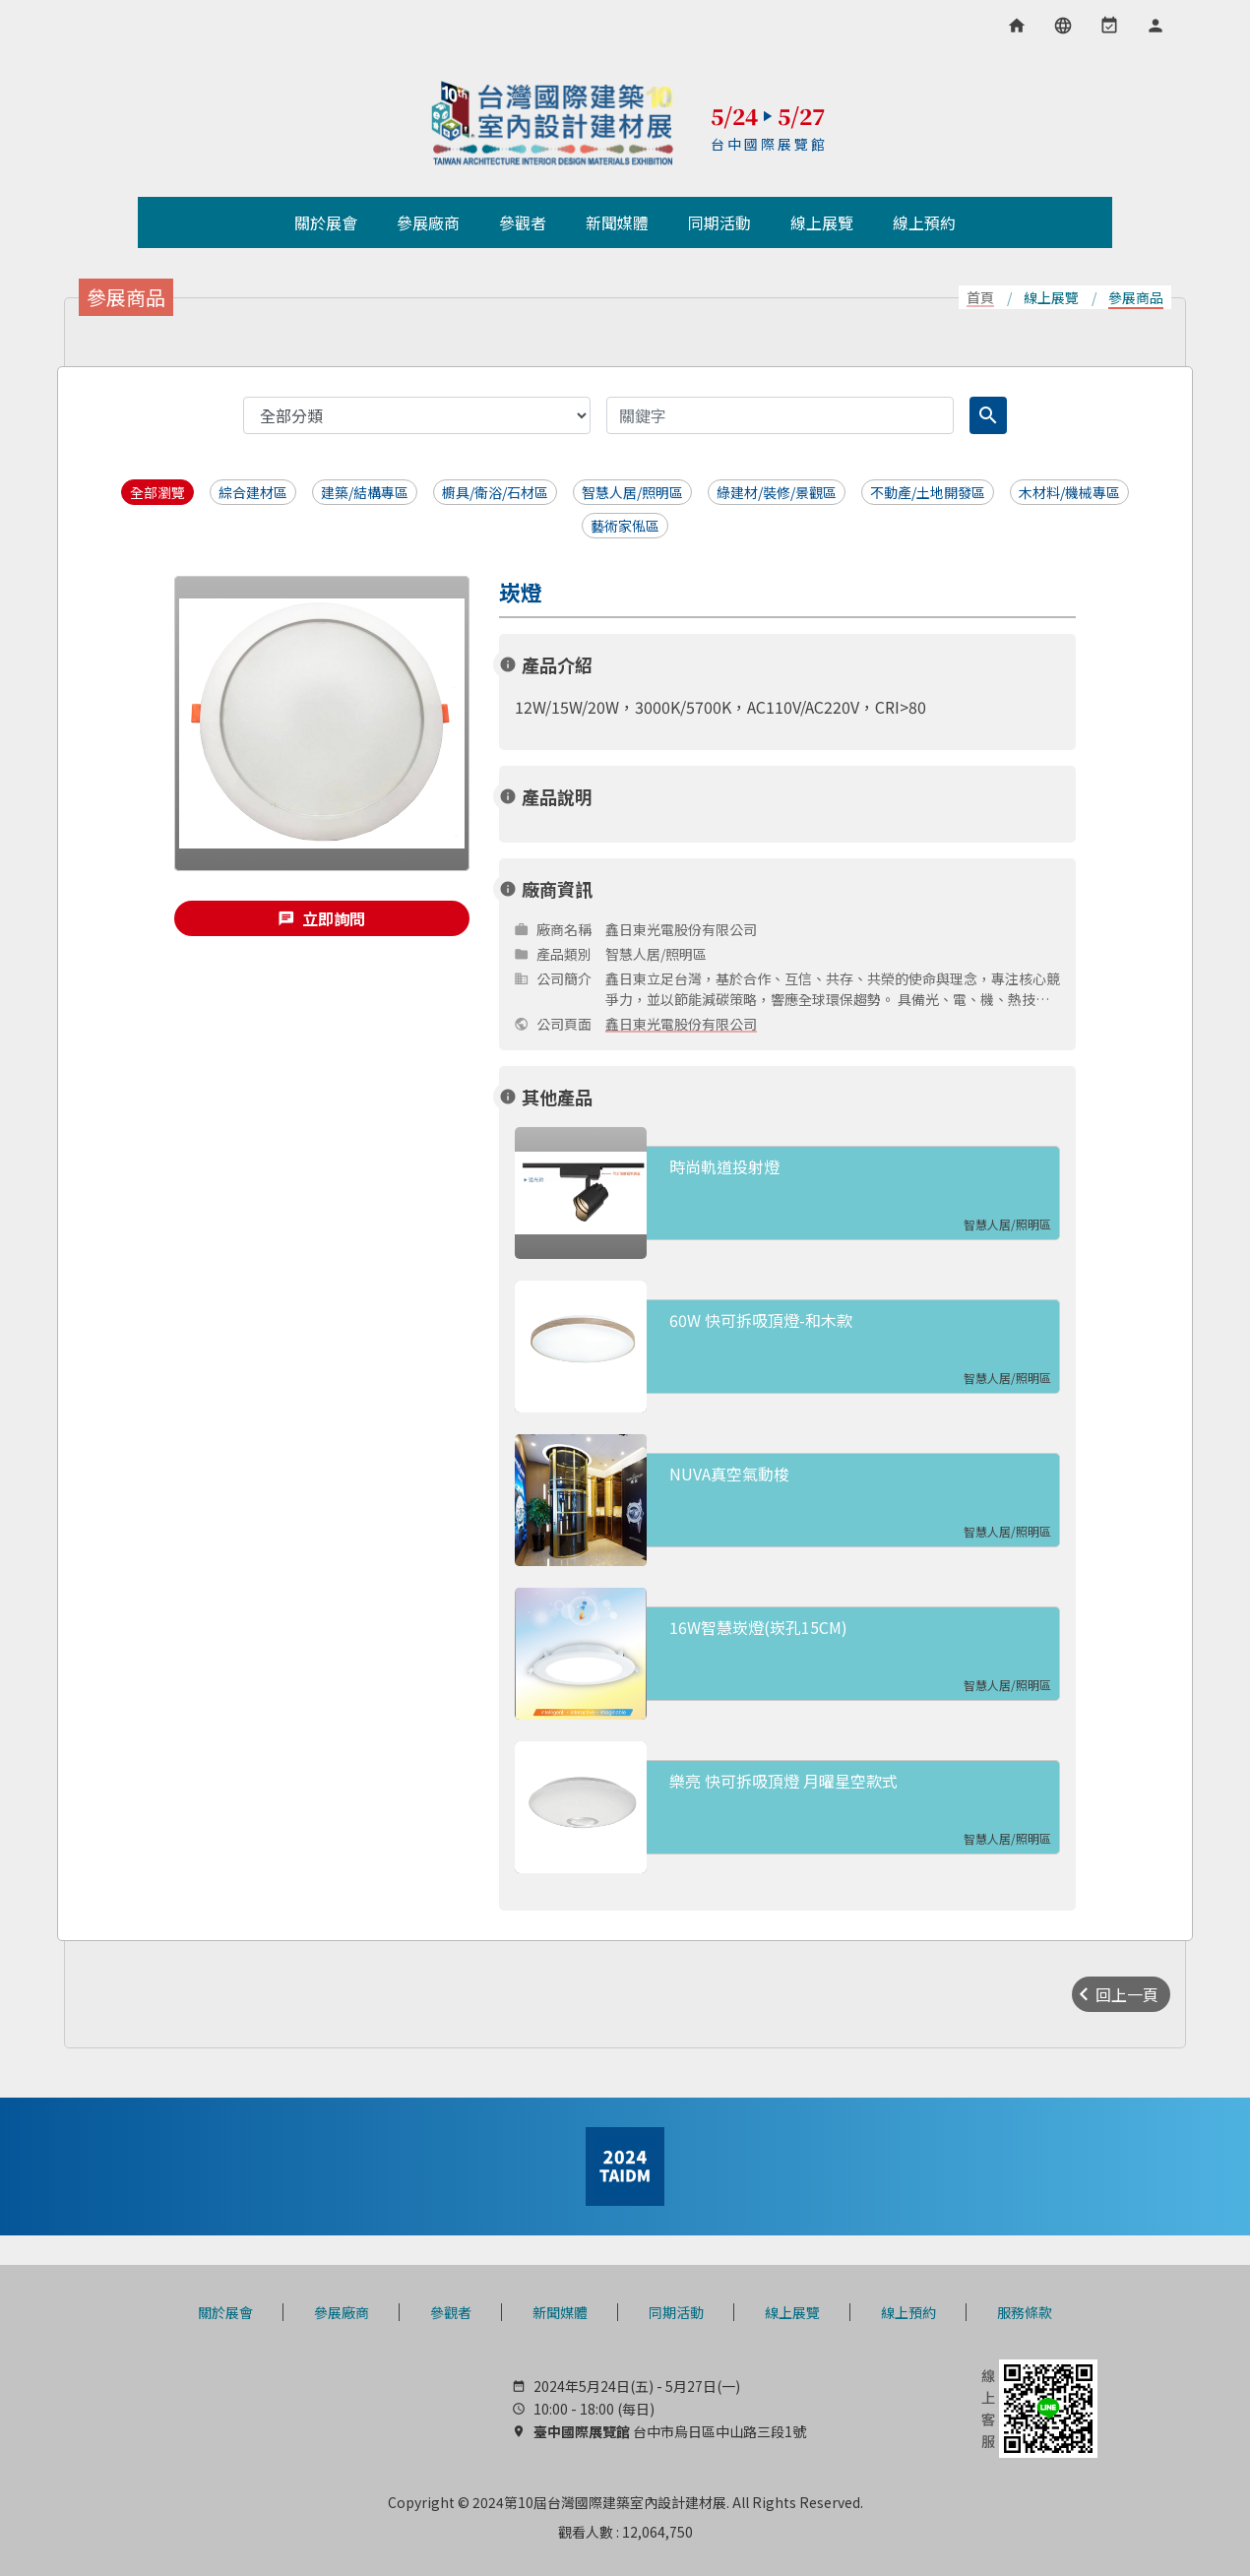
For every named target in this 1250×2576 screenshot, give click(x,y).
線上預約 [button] (924, 222)
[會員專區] (1155, 25)
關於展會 (225, 2312)
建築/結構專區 (364, 492)
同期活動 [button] (719, 222)
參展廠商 (341, 2312)
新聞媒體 (560, 2312)
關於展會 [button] (325, 222)
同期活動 (676, 2312)
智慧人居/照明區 (632, 492)
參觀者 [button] (522, 222)
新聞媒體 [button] (617, 222)
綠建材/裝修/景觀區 (777, 492)
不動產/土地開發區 (927, 492)
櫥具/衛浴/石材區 (495, 492)
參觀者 (450, 2312)
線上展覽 (792, 2312)
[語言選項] (1063, 25)
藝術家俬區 (625, 525)
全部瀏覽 (157, 492)
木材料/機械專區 (1069, 492)
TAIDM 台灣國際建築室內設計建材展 (553, 123)
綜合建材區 (253, 492)
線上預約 (908, 2312)
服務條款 (1024, 2312)
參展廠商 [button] (428, 222)
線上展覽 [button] (821, 222)
